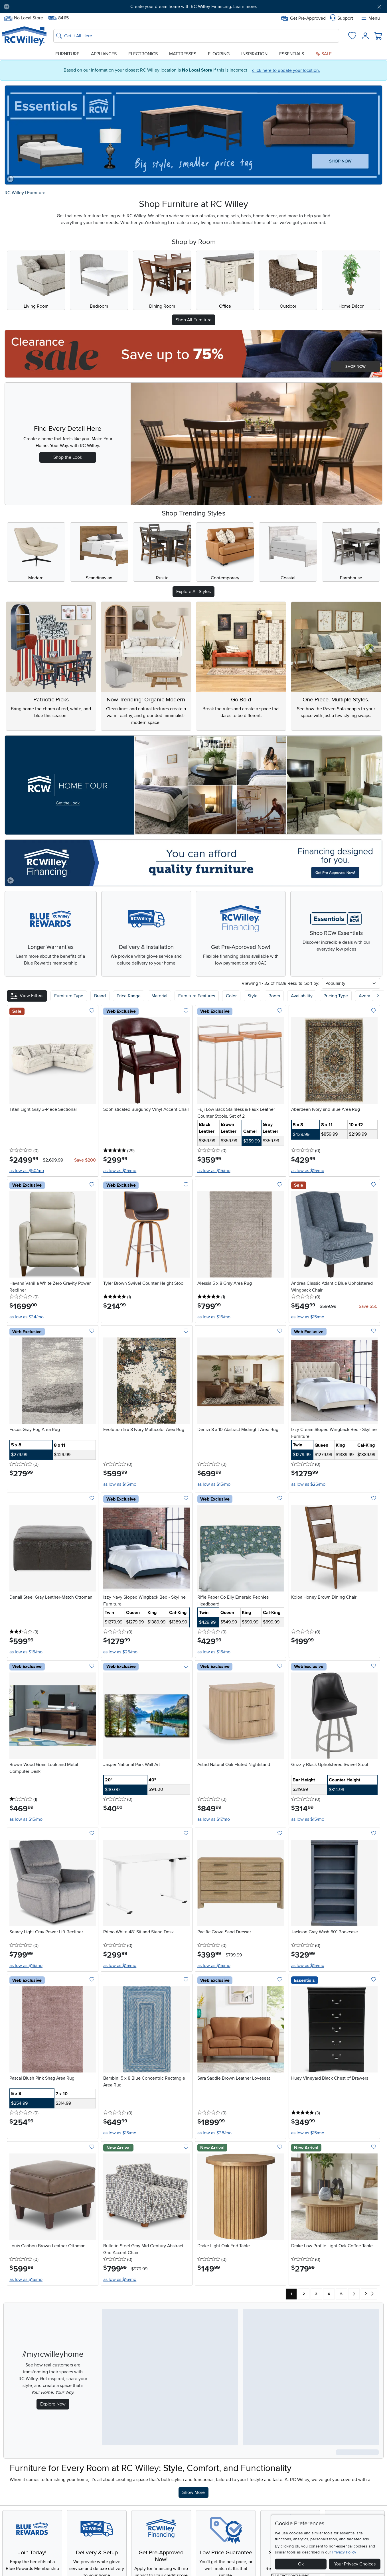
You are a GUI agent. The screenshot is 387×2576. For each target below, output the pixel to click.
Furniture (67, 54)
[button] (27, 995)
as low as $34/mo (26, 1317)
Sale (324, 54)
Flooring (219, 54)
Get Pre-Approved (303, 18)
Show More (195, 2492)
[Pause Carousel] (6, 6)
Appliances (104, 54)
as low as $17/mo (213, 1819)
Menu (370, 18)
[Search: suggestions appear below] (196, 35)
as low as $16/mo (213, 1317)
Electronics (143, 54)
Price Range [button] (129, 996)
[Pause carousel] (10, 179)
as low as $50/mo (26, 1171)
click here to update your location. (286, 70)
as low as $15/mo (119, 1171)
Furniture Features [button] (196, 996)
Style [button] (253, 996)
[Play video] (10, 880)
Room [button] (274, 996)
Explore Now (53, 2404)
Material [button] (159, 996)
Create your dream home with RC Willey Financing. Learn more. (193, 6)
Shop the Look (67, 457)
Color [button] (231, 996)
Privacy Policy (344, 2552)
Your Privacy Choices (355, 2564)
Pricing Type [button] (335, 996)
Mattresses (182, 54)
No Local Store (23, 18)
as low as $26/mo (308, 1484)
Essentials (291, 54)
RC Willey (14, 193)
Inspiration (254, 54)
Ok (301, 2564)
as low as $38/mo (214, 2133)
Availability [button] (302, 996)
